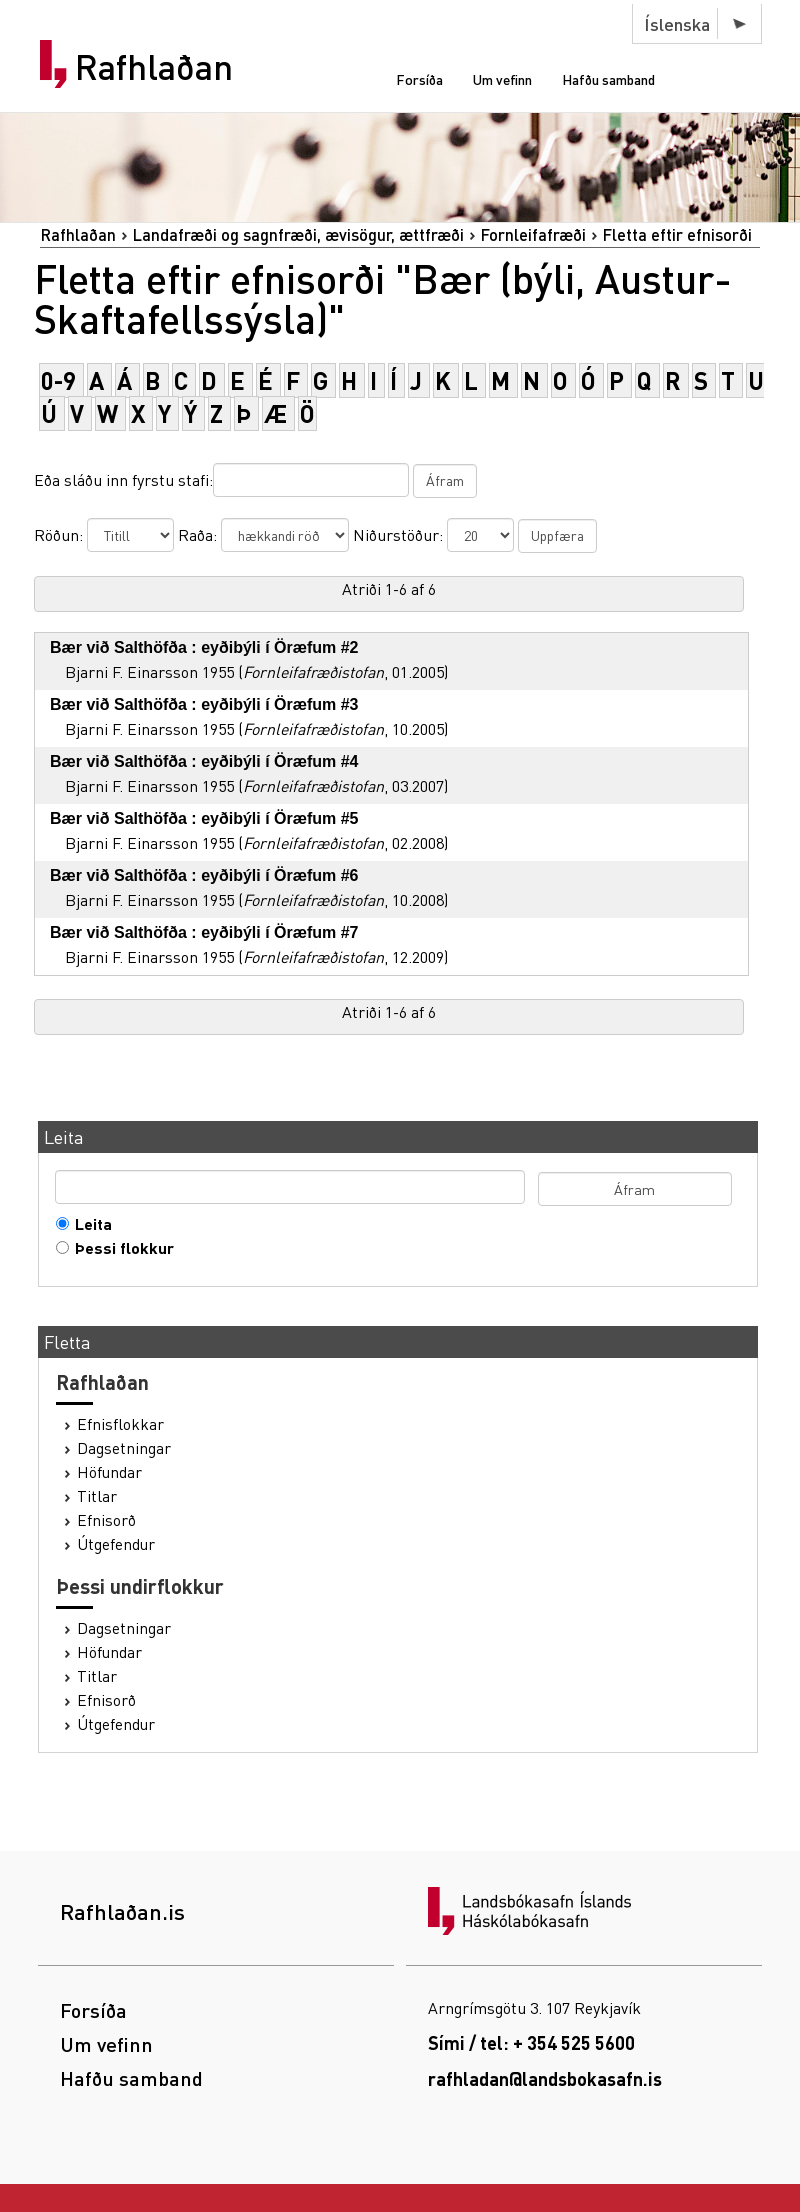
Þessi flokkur (120, 1248)
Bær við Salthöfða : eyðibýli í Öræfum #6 (204, 875)
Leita (89, 1224)
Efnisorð (106, 1520)
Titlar (97, 1496)
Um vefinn (502, 79)
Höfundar (109, 1472)
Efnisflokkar (120, 1424)
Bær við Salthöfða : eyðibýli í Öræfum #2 (204, 647)
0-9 (58, 380)
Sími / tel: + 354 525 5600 (531, 2042)
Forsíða (419, 79)
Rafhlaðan (154, 67)
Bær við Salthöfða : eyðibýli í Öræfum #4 (204, 761)
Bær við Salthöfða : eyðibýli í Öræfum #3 (204, 704)
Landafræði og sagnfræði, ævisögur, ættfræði (298, 234)
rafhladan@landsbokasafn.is (545, 2078)
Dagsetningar (124, 1448)
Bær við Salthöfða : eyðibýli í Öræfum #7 (204, 932)
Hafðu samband (608, 79)
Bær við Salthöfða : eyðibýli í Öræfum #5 (204, 818)
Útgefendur (116, 1544)
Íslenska (677, 23)
